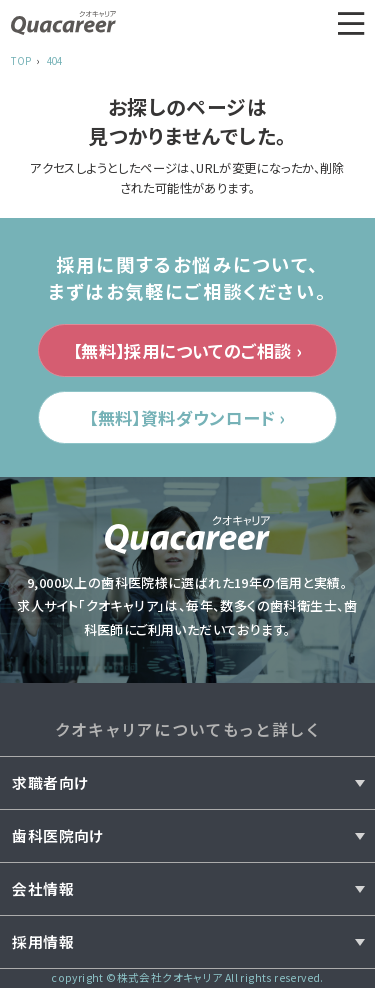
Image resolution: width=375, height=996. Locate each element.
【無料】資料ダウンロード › (187, 423)
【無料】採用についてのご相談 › (187, 352)
